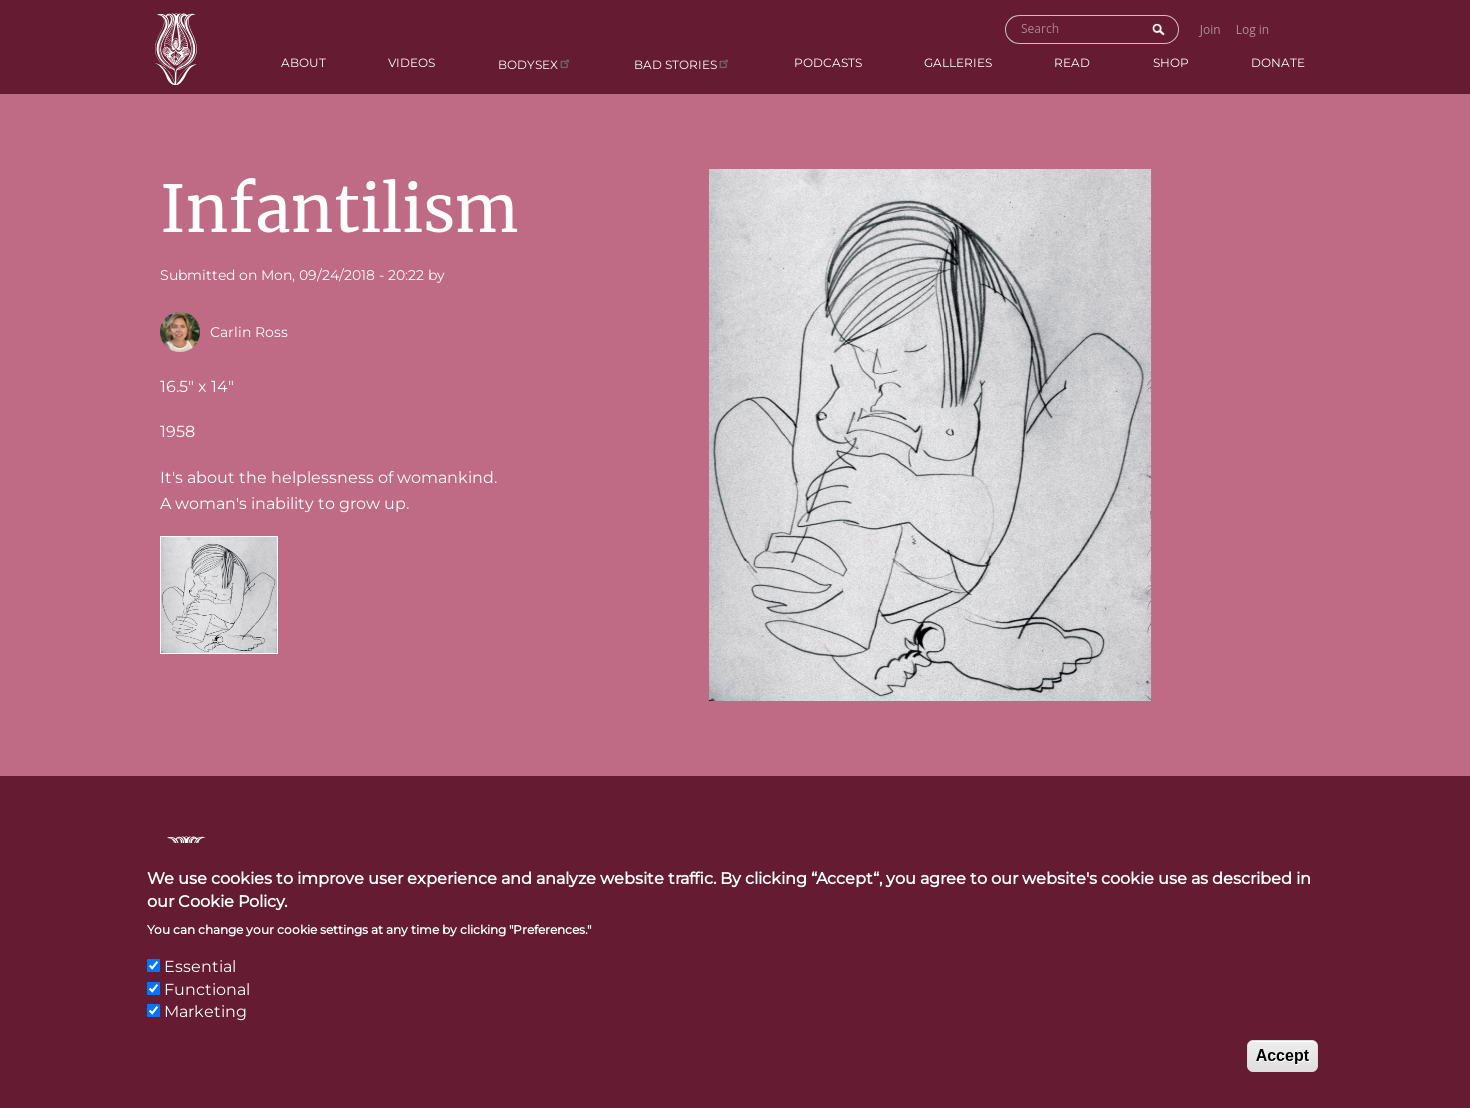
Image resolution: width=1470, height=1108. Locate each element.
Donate (1278, 62)
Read (1072, 62)
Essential (200, 967)
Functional (207, 990)
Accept (1282, 1055)
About (303, 62)
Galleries (958, 62)
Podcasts (828, 62)
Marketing (205, 1012)
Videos (411, 62)
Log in (1253, 29)
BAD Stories (682, 63)
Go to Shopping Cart (1297, 27)
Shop (1171, 62)
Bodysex (535, 63)
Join (1210, 29)
